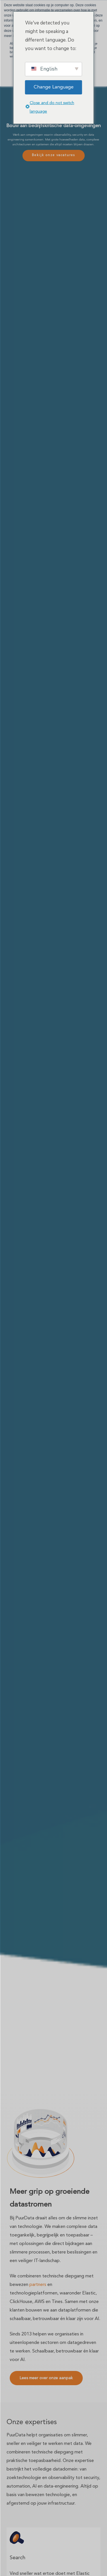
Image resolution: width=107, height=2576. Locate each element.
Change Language (54, 87)
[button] (46, 2378)
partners (37, 2285)
